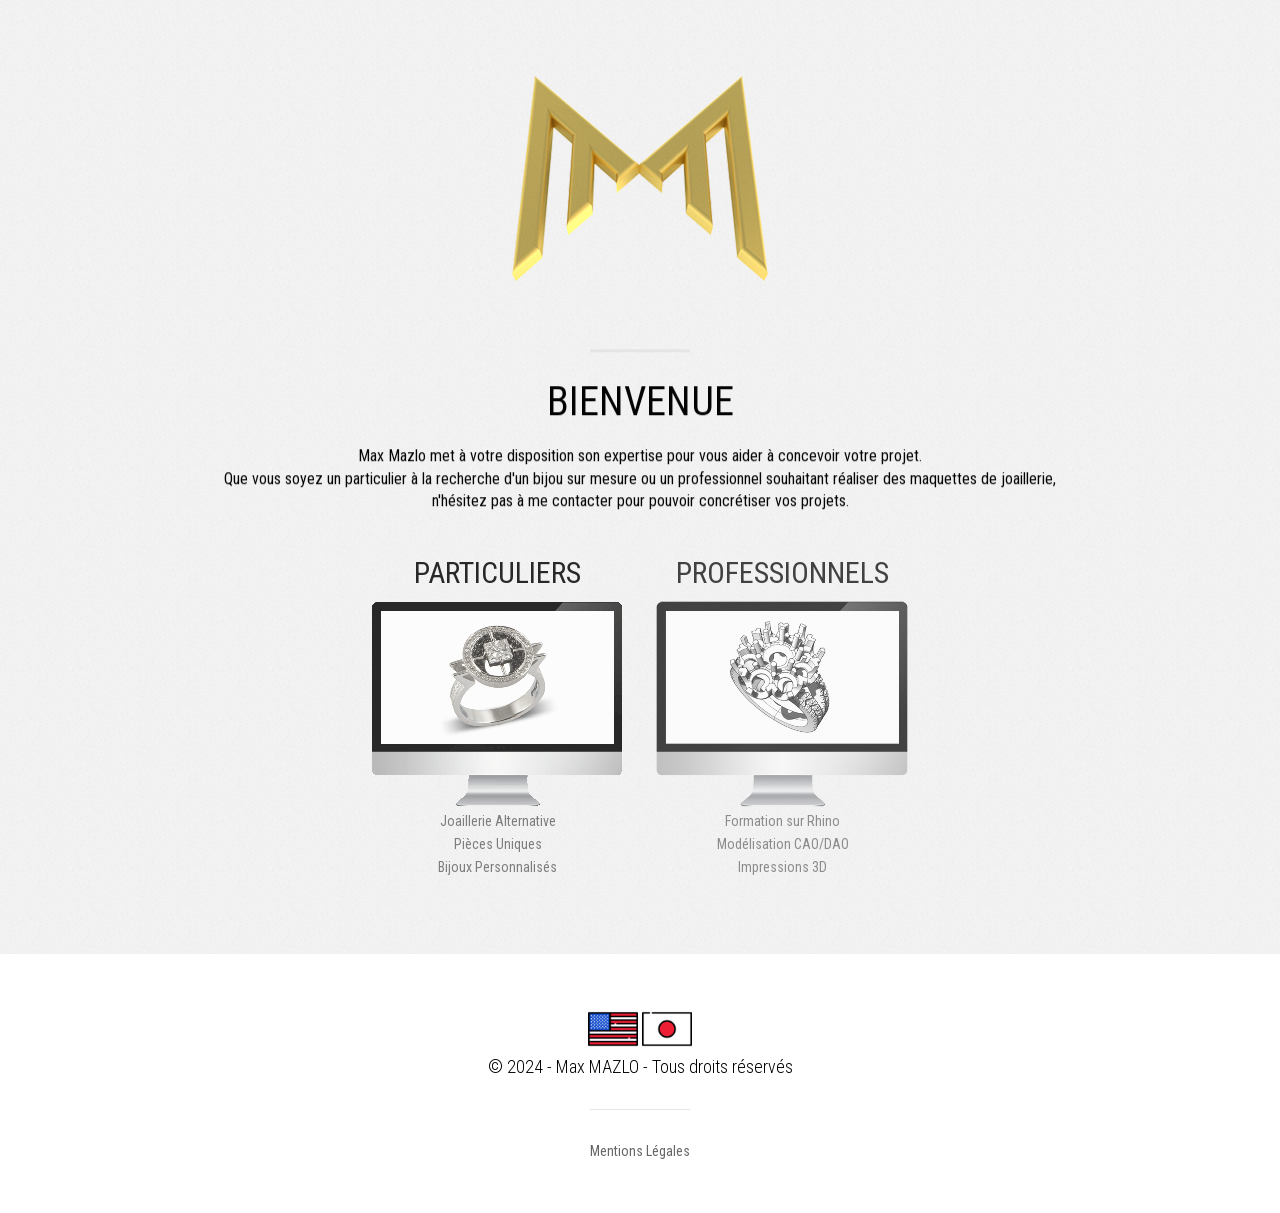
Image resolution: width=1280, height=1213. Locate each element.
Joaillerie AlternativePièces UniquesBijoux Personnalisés (497, 737)
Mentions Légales (640, 1151)
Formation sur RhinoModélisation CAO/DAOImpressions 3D (782, 737)
